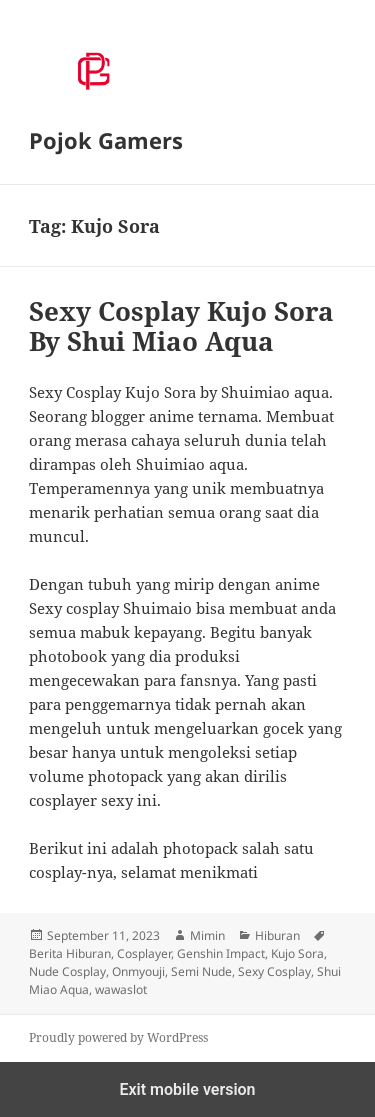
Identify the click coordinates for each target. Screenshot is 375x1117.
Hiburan (277, 935)
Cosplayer (144, 953)
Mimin (207, 935)
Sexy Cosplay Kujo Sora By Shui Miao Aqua (181, 326)
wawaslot (121, 989)
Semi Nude (201, 971)
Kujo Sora (297, 953)
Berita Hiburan (70, 953)
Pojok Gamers (106, 140)
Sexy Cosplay (274, 971)
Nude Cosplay (67, 971)
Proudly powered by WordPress (118, 1037)
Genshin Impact (221, 953)
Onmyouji (138, 971)
